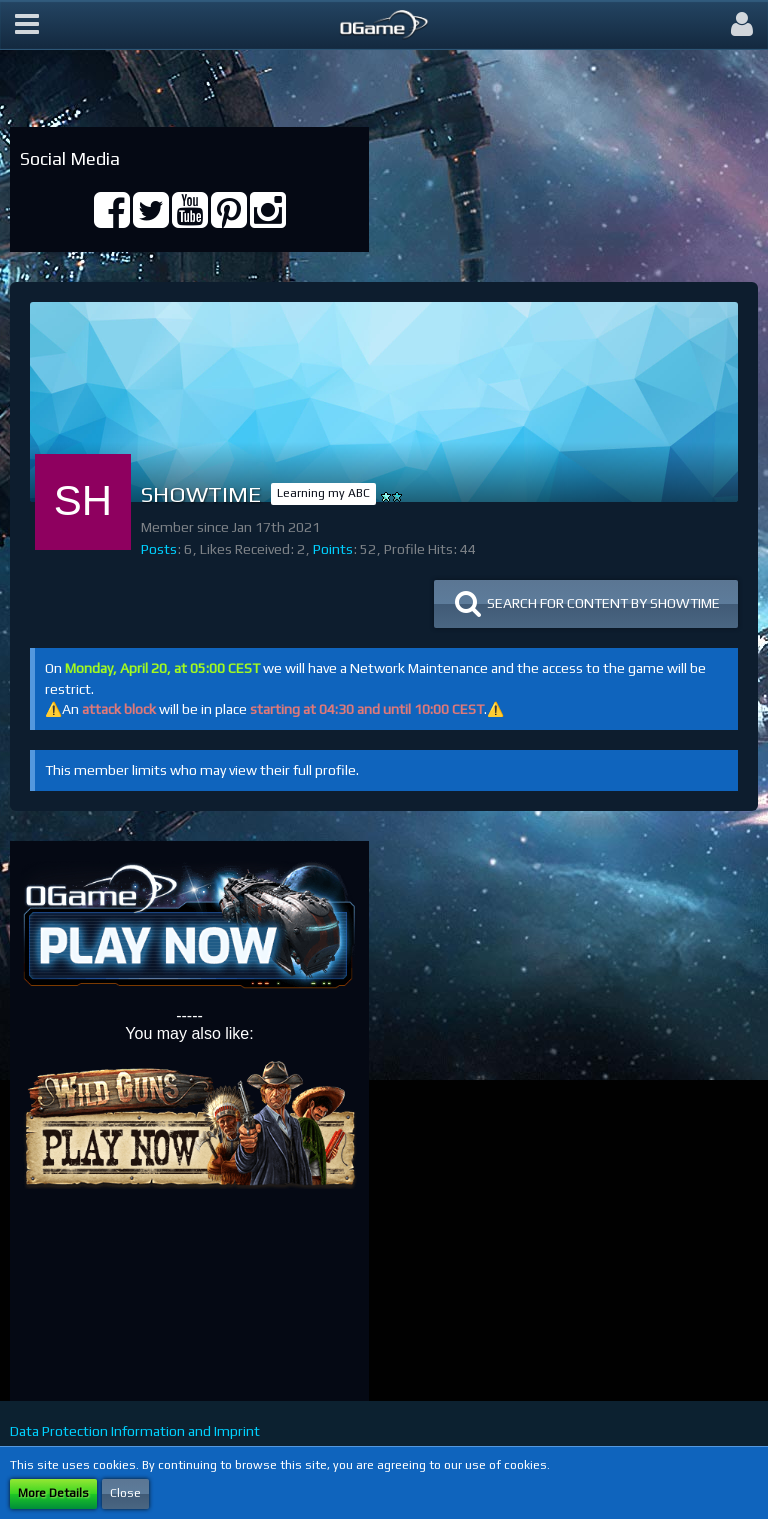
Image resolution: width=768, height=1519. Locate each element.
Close (125, 1493)
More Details (53, 1493)
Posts (159, 549)
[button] (27, 25)
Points (333, 549)
